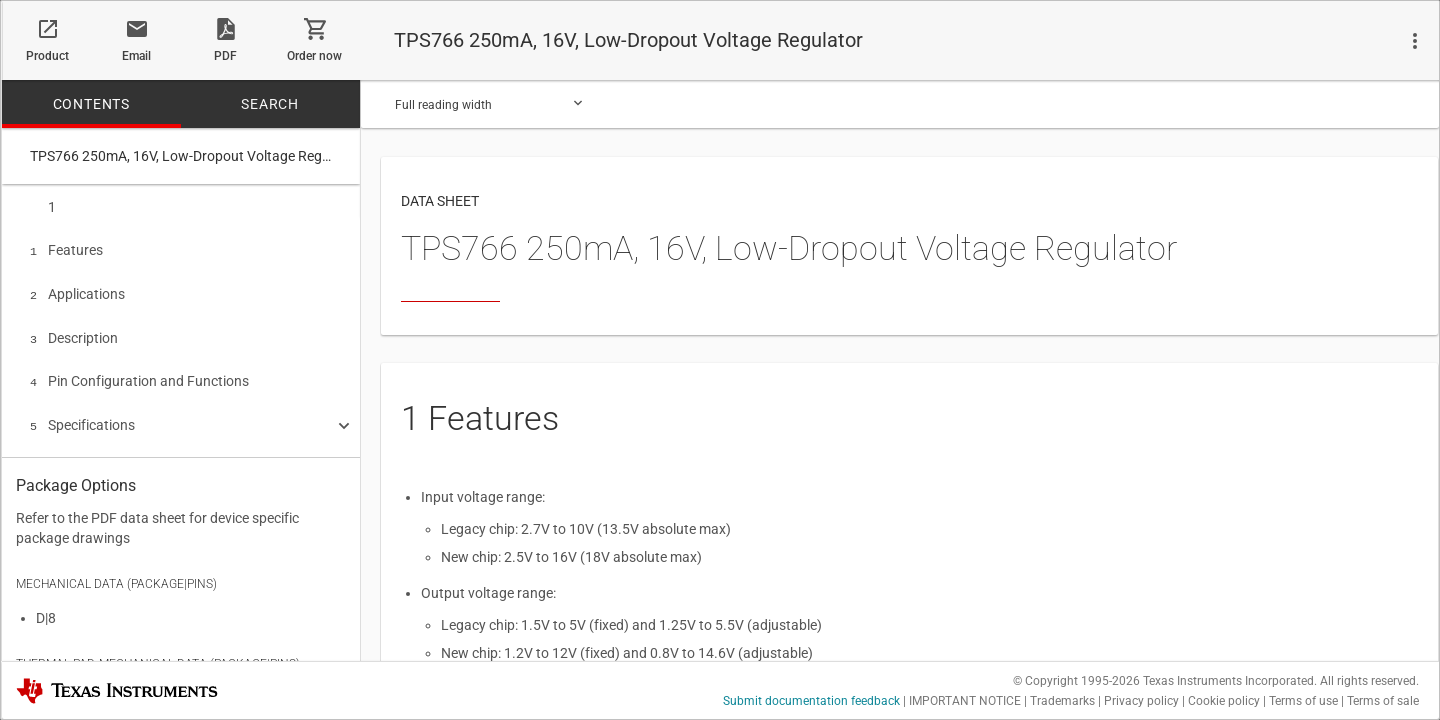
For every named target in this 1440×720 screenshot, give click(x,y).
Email (136, 56)
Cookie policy (1224, 701)
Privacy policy (1141, 701)
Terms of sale (1383, 701)
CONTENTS (91, 104)
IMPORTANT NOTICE (965, 701)
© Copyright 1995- (1076, 681)
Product (47, 56)
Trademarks (1062, 701)
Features (66, 248)
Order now (314, 56)
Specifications (82, 415)
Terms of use (1303, 701)
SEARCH (270, 104)
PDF (225, 56)
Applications (77, 290)
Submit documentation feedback (811, 701)
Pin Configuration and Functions (139, 373)
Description (74, 332)
